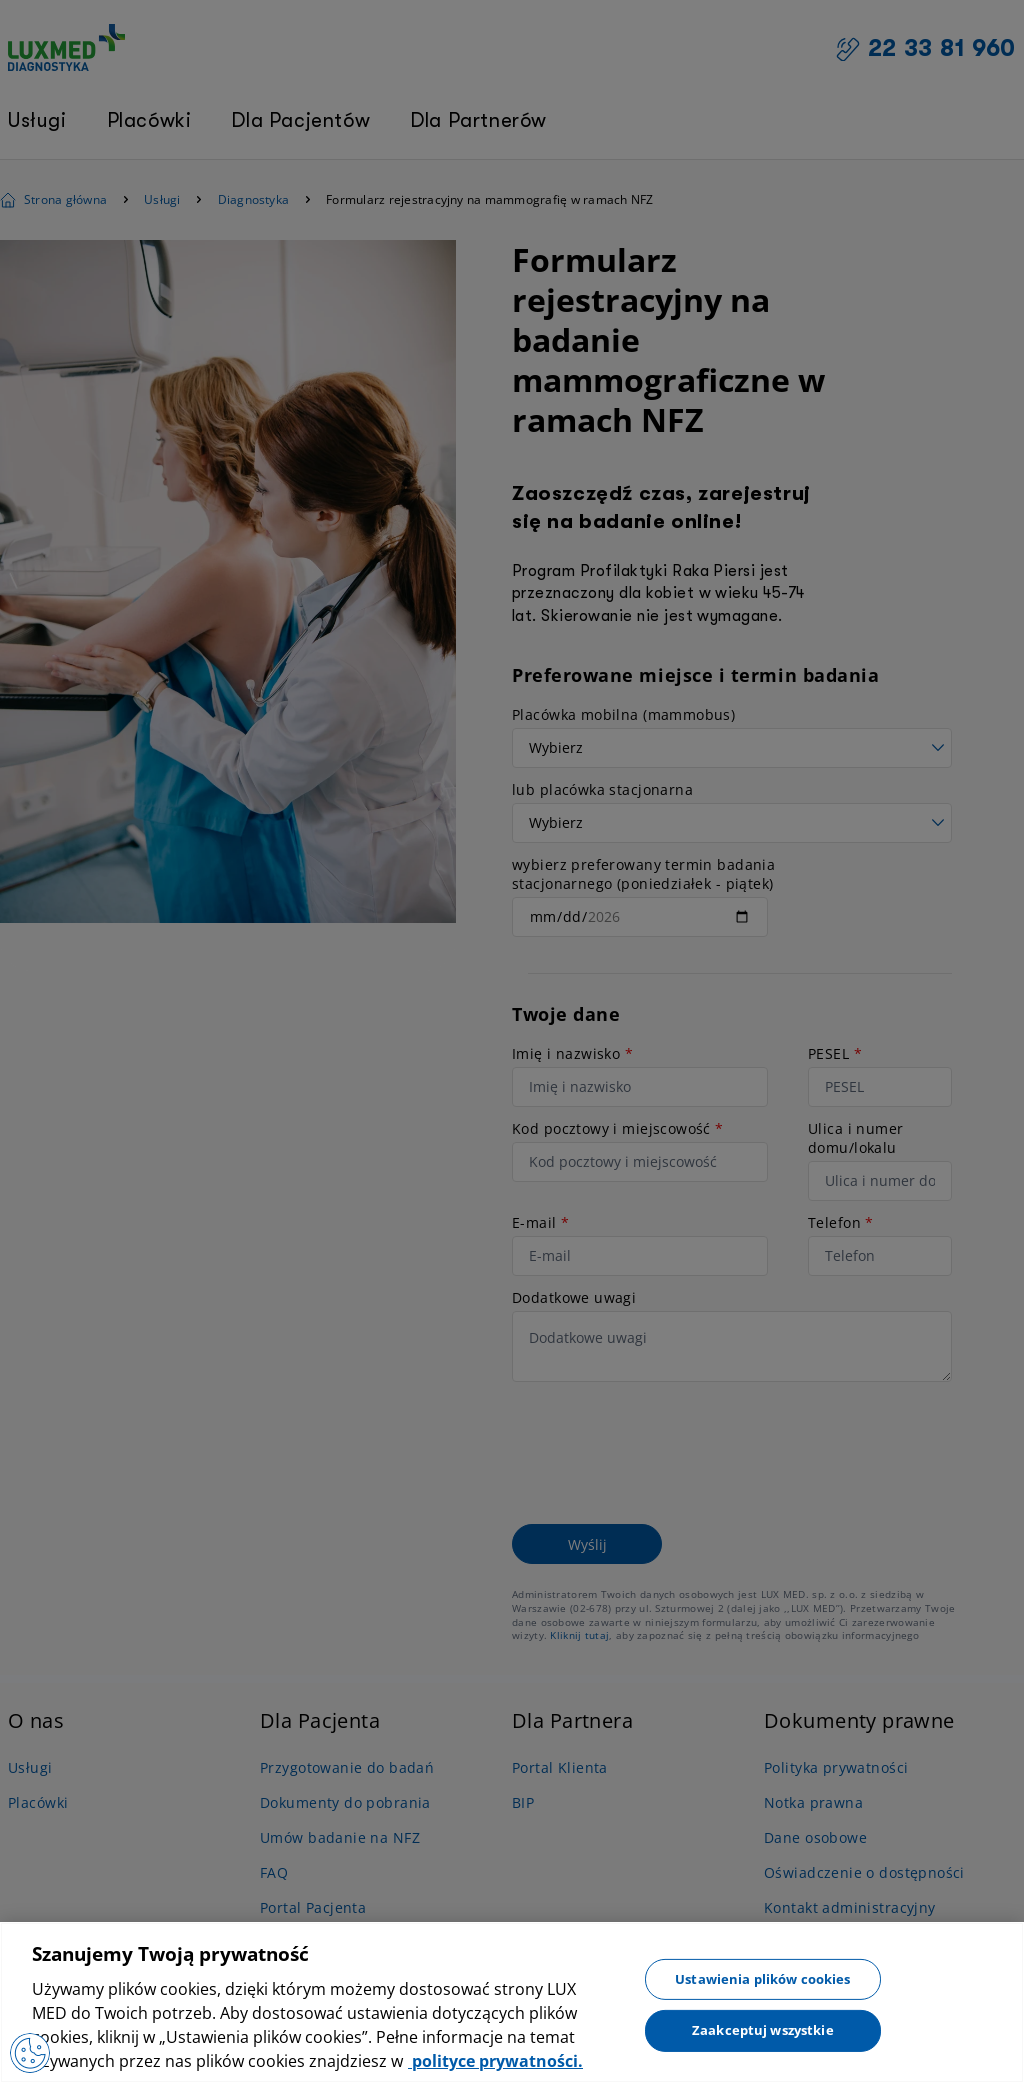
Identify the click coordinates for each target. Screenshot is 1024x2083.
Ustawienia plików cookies (762, 1978)
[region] (512, 2002)
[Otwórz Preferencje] (30, 2053)
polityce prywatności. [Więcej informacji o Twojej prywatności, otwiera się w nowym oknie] (495, 2061)
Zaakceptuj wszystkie (763, 2030)
